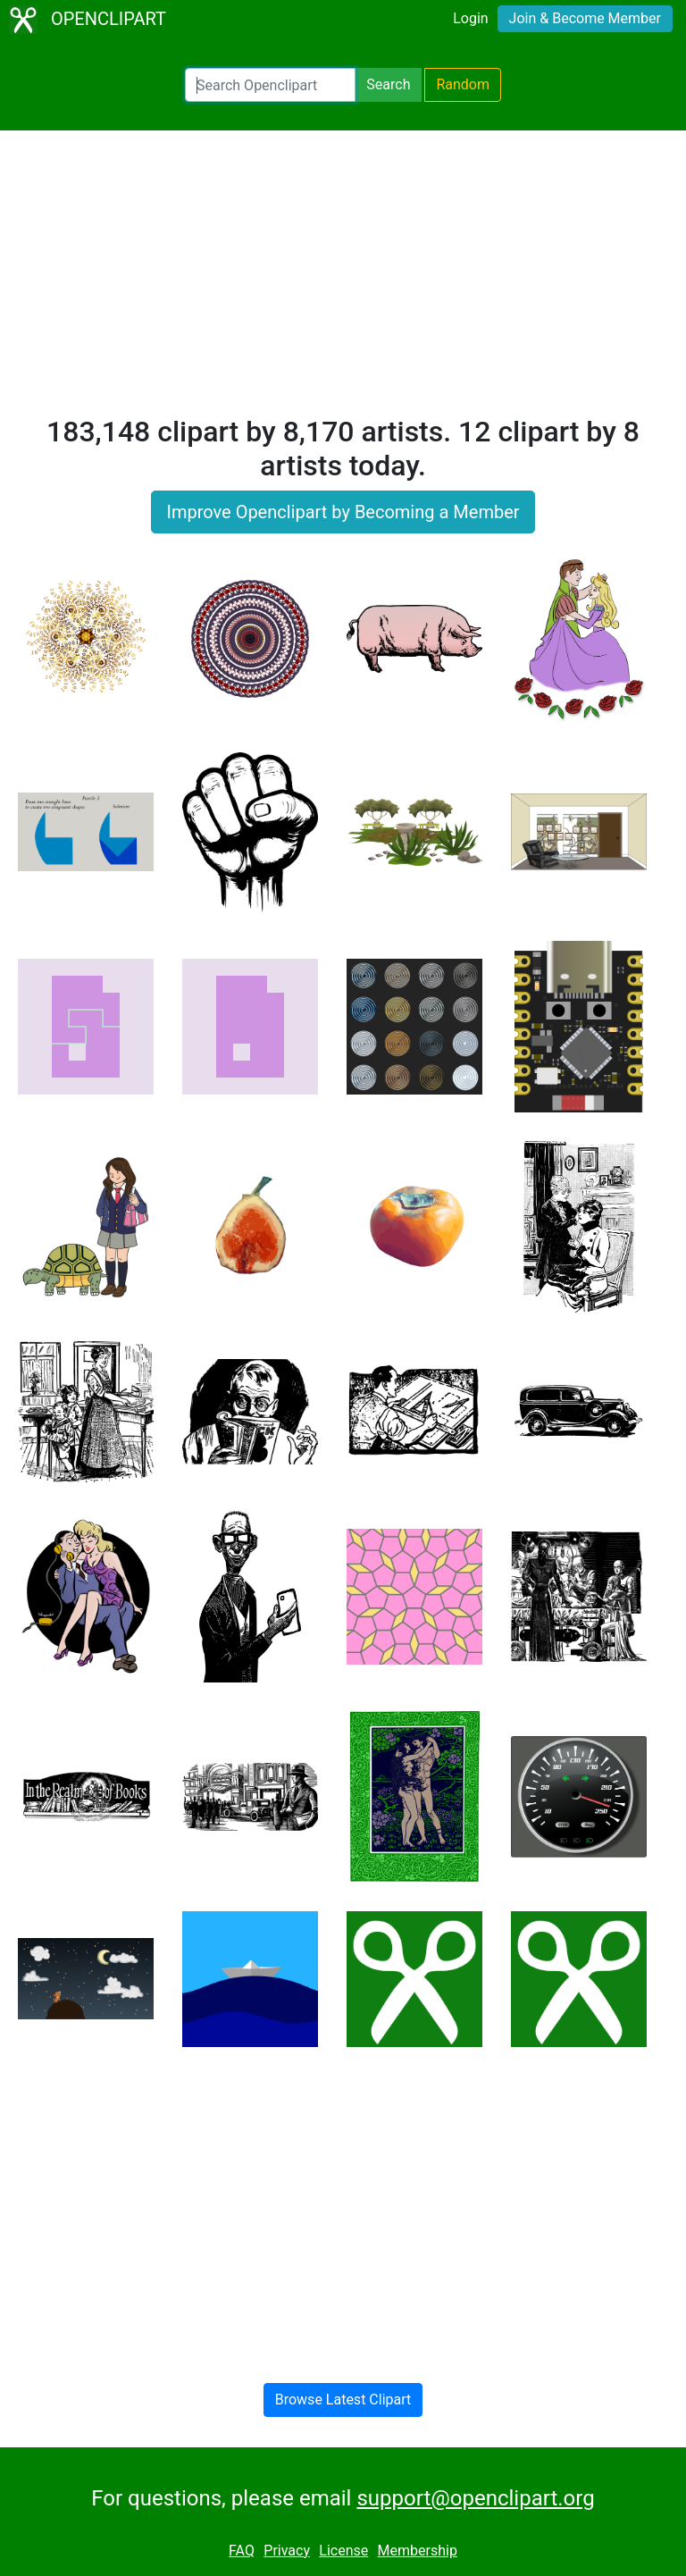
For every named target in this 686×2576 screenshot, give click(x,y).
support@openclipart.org (475, 2498)
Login (470, 18)
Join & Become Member (585, 18)
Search (388, 84)
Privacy (287, 2550)
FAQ (242, 2550)
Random (462, 84)
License (343, 2550)
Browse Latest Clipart (343, 2399)
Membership (417, 2550)
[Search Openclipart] (270, 85)
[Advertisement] (343, 280)
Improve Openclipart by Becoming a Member (342, 512)
